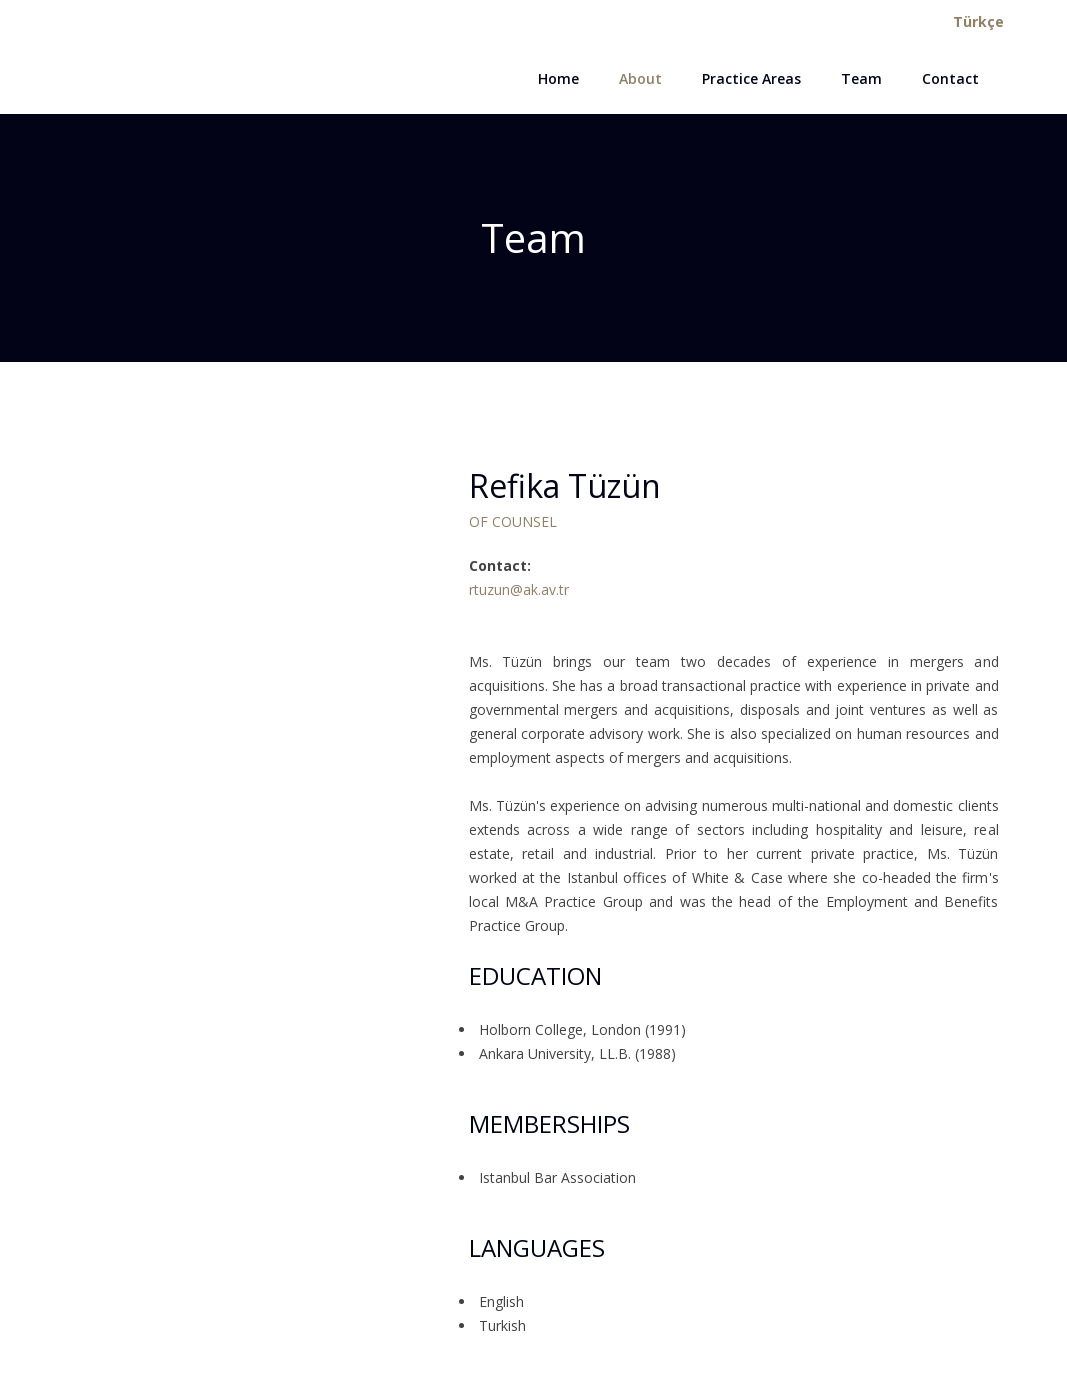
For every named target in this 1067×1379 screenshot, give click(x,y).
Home (558, 78)
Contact (950, 78)
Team (861, 78)
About (640, 78)
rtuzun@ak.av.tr (519, 589)
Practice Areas (751, 78)
